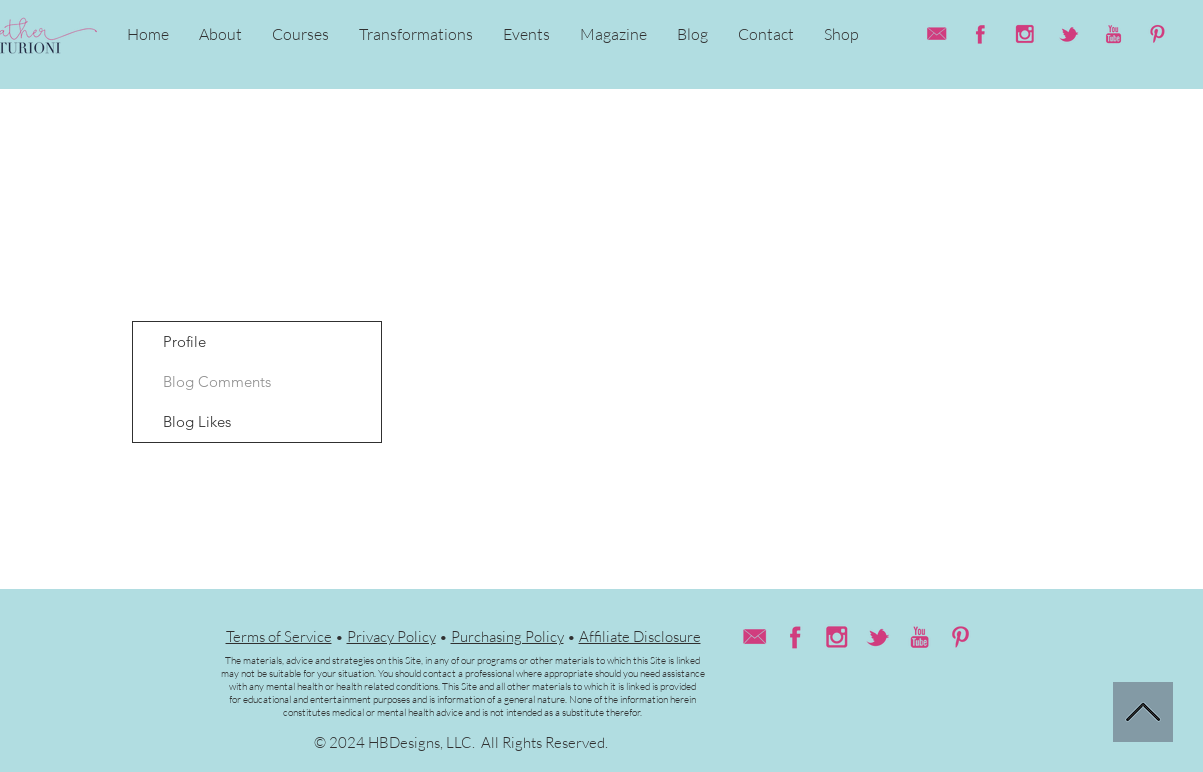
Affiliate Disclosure (640, 636)
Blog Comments (217, 381)
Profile (184, 341)
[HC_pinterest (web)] (1157, 34)
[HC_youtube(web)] (1113, 34)
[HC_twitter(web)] (1069, 34)
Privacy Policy (391, 636)
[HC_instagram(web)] (1025, 34)
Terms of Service (279, 636)
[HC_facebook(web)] (981, 34)
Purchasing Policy (507, 636)
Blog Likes (197, 421)
